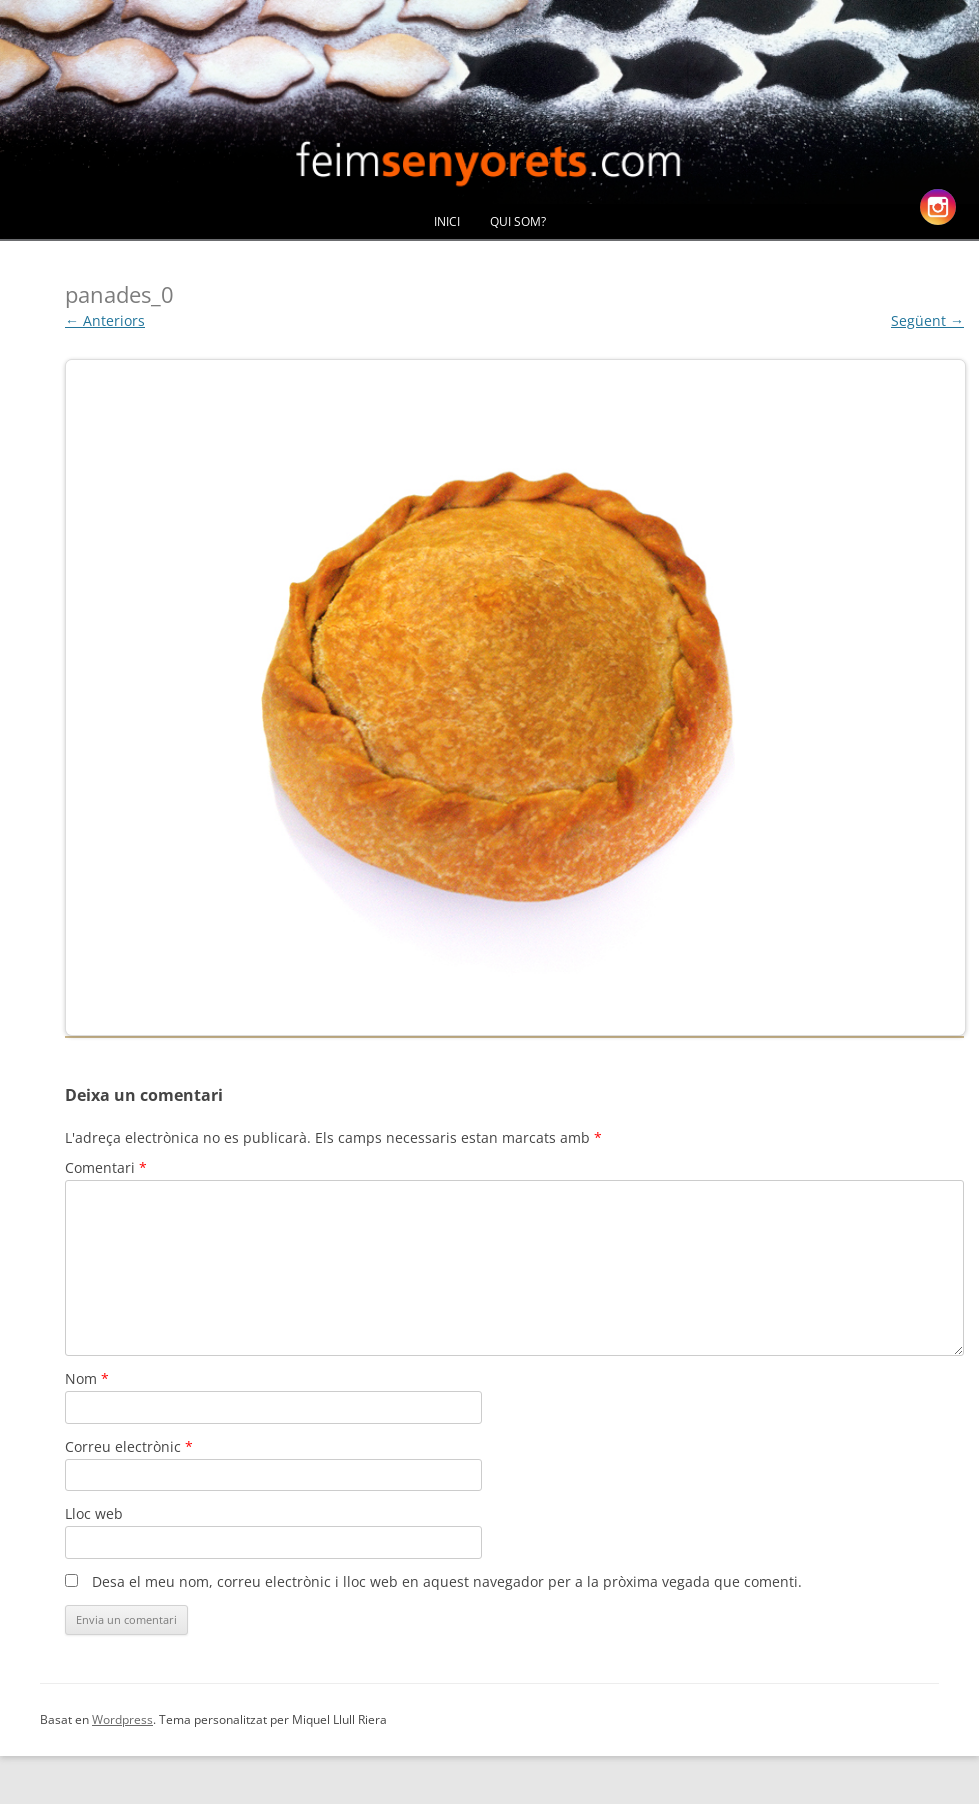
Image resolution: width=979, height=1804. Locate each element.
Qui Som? (518, 221)
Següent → (927, 320)
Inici (447, 221)
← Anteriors (105, 320)
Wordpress (122, 1719)
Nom (87, 1378)
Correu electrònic (129, 1446)
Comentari (106, 1167)
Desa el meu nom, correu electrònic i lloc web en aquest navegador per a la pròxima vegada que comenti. (447, 1581)
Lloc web (94, 1513)
